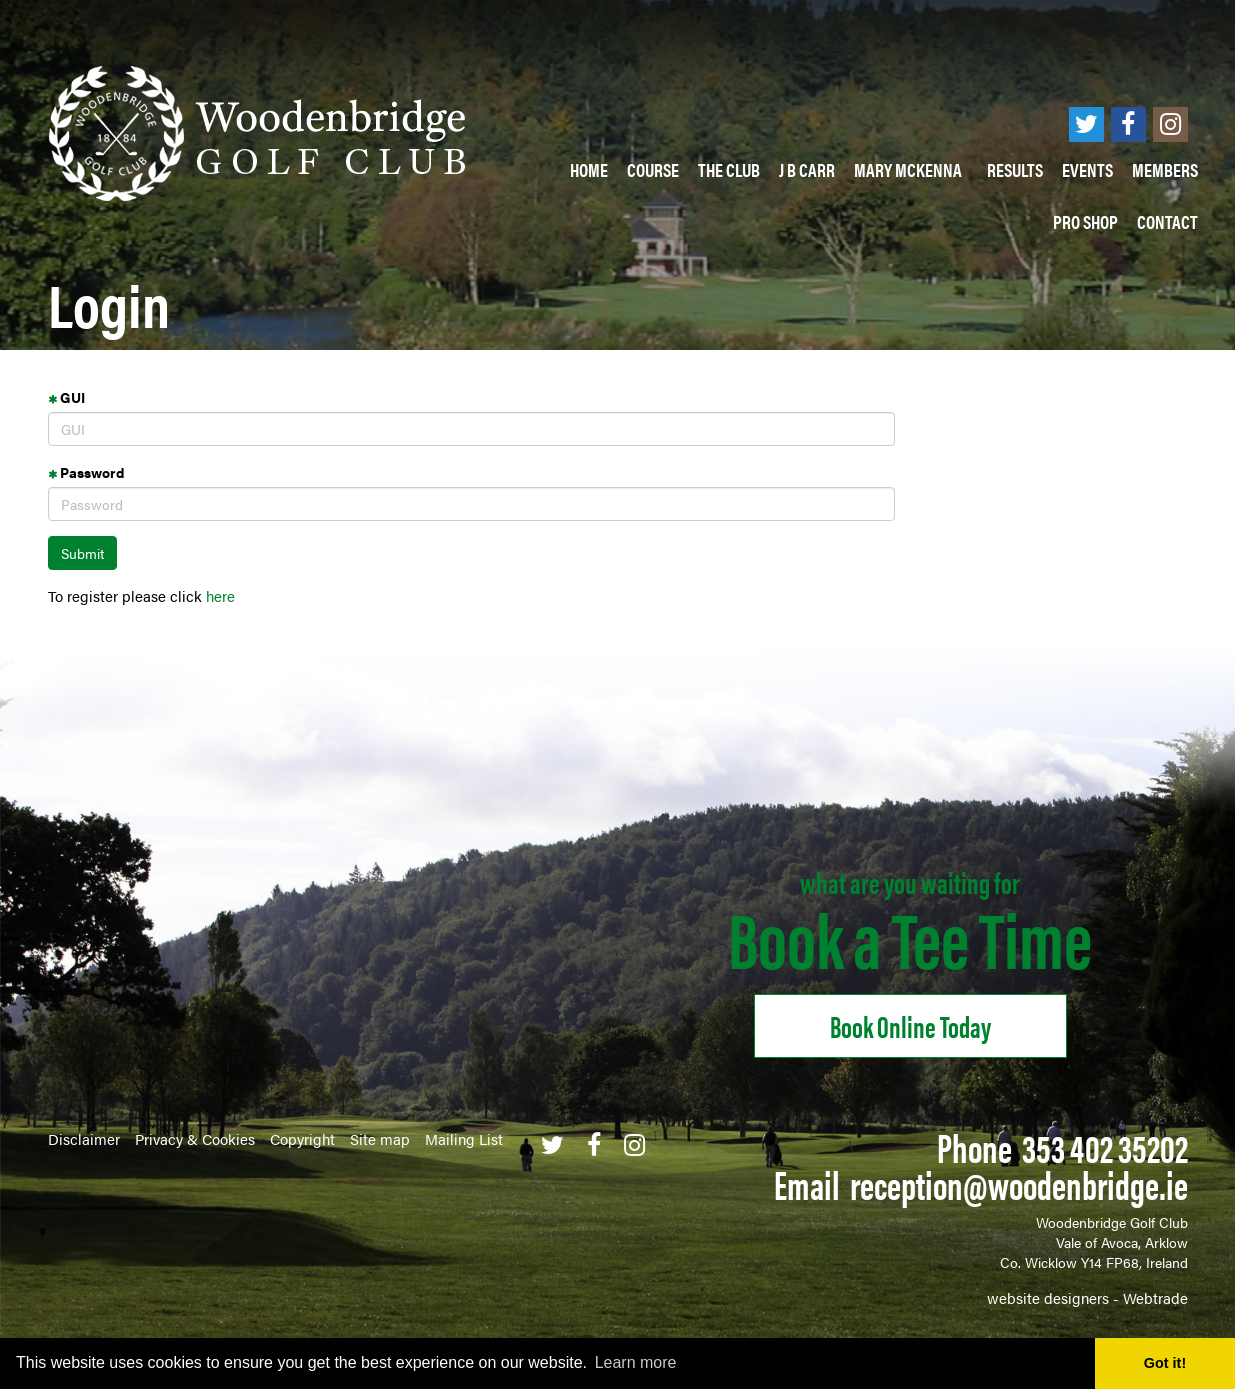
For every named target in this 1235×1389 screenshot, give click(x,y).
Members (1165, 169)
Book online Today (910, 1025)
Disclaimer (84, 1138)
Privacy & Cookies (195, 1138)
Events (1087, 169)
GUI (66, 397)
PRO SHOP (1085, 221)
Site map (380, 1138)
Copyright (302, 1138)
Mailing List (464, 1138)
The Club (729, 169)
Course (653, 169)
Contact (1167, 221)
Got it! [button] (1165, 1363)
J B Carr (807, 169)
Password (86, 472)
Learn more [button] (636, 1362)
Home (589, 169)
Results (1015, 169)
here (220, 595)
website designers (1048, 1297)
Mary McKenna (911, 169)
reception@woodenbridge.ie (1019, 1183)
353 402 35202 (1105, 1146)
